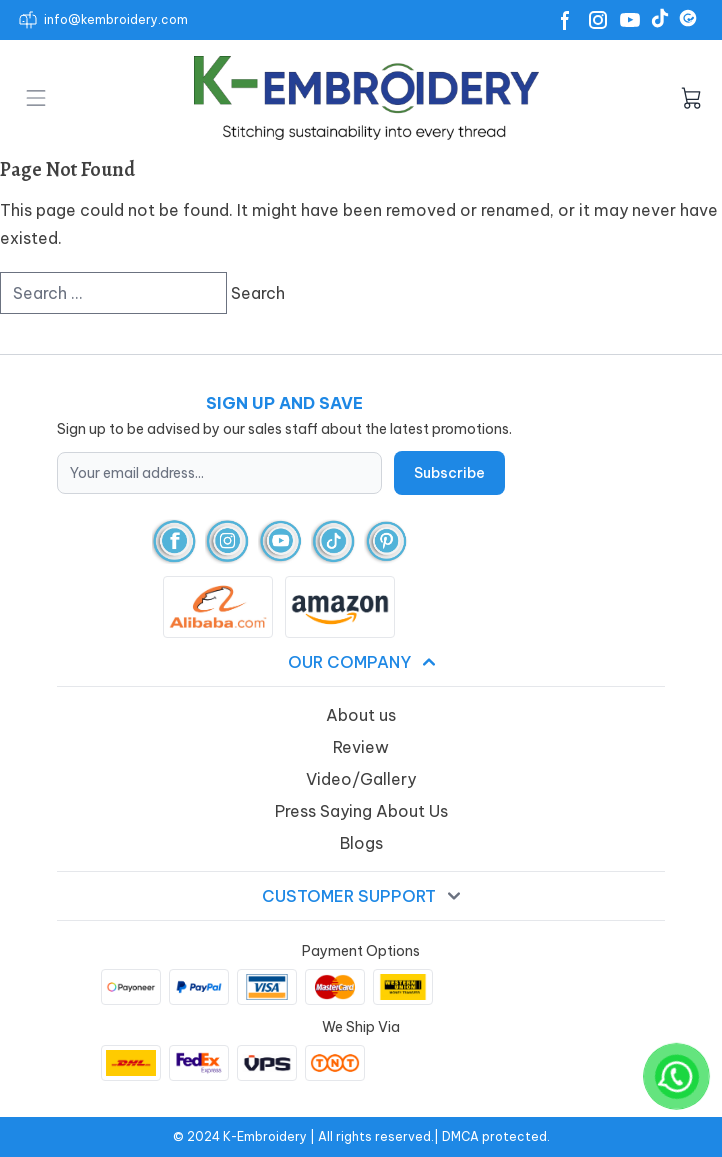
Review (361, 747)
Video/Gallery (361, 779)
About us (361, 715)
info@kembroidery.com (116, 19)
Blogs (361, 843)
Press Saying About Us (361, 811)
